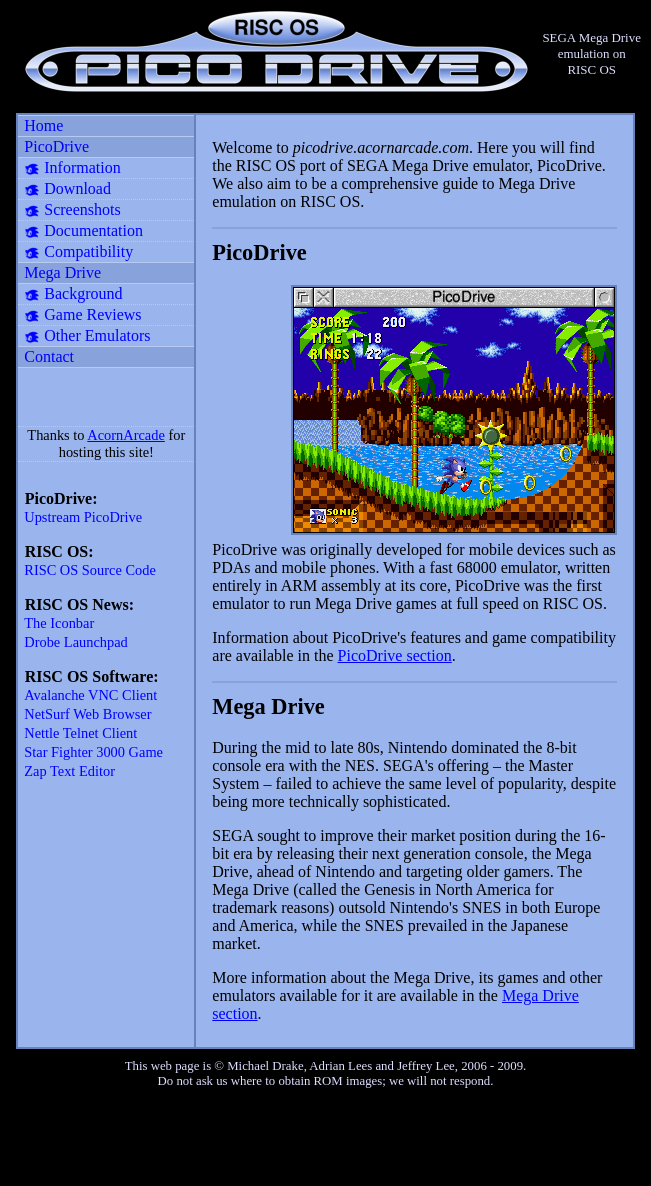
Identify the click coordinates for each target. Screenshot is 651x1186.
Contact (49, 356)
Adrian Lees (340, 1066)
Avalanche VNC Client (90, 695)
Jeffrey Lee (426, 1066)
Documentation (93, 230)
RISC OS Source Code (90, 570)
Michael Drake (265, 1066)
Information (82, 167)
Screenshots (82, 209)
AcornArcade (126, 435)
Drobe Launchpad (76, 642)
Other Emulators (97, 335)
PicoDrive (56, 146)
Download (77, 188)
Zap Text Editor (69, 771)
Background (83, 293)
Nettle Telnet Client (80, 733)
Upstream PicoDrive (83, 517)
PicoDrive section (395, 655)
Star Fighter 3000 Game (93, 752)
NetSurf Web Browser (87, 714)
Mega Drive (62, 272)
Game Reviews (92, 314)
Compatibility (88, 251)
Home (43, 125)
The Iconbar (59, 623)
